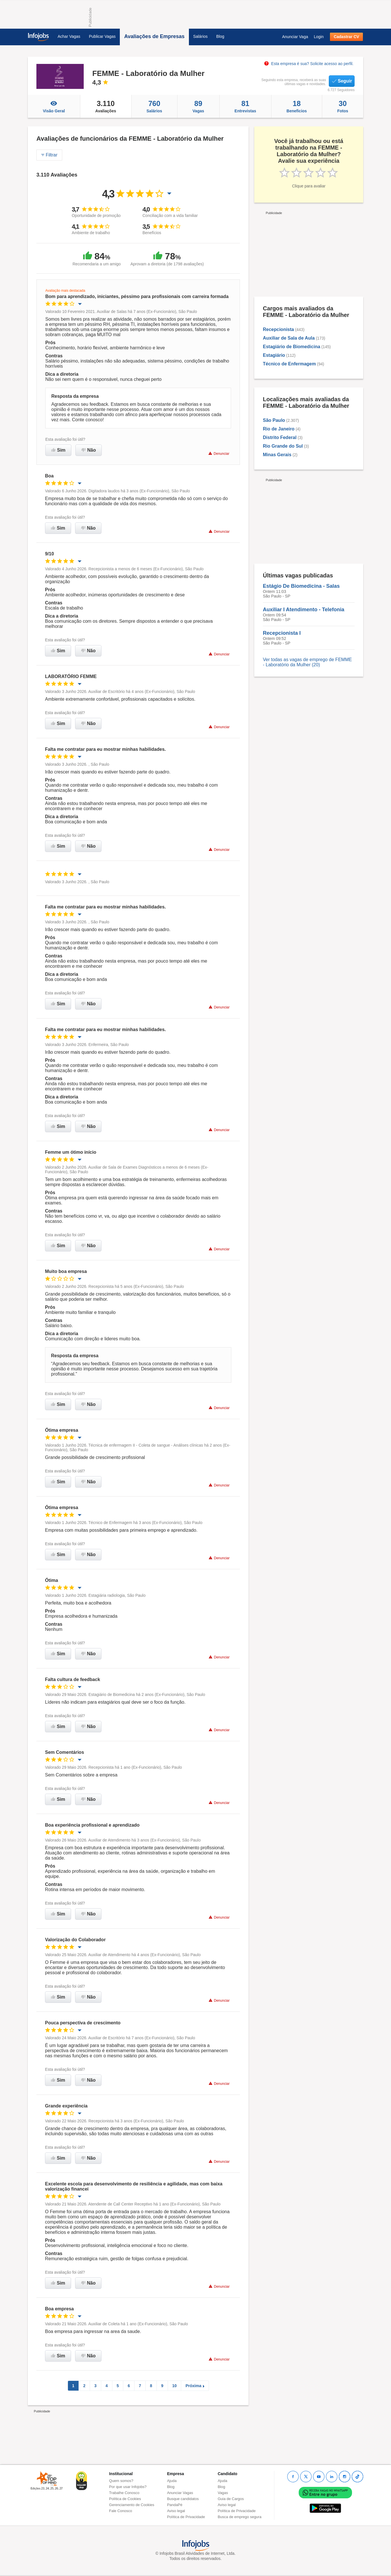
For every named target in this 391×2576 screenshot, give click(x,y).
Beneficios (297, 106)
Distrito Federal (279, 437)
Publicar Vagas (102, 36)
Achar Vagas (69, 36)
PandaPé (175, 2505)
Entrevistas (245, 106)
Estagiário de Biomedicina (291, 346)
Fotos (342, 106)
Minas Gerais (277, 454)
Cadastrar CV (346, 36)
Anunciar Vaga (295, 36)
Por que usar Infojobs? (128, 2487)
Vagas (198, 106)
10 (174, 2385)
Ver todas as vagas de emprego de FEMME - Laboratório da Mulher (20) (307, 662)
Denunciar (218, 453)
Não (88, 450)
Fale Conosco (120, 2511)
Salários (200, 36)
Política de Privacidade (186, 2517)
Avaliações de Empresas (154, 36)
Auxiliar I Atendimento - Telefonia (303, 609)
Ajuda (172, 2481)
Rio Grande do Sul (283, 446)
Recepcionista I (282, 633)
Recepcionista (278, 329)
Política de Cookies (125, 2499)
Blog (220, 36)
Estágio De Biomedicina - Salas (301, 586)
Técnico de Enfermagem (289, 363)
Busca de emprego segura (239, 2517)
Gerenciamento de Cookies (132, 2505)
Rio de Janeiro (278, 428)
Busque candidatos (183, 2499)
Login (319, 36)
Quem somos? (121, 2481)
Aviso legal (176, 2511)
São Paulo (274, 420)
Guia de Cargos (231, 2499)
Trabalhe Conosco (124, 2493)
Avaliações (106, 106)
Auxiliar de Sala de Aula (289, 338)
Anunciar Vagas (180, 2493)
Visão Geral (54, 106)
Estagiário (274, 355)
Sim (58, 450)
